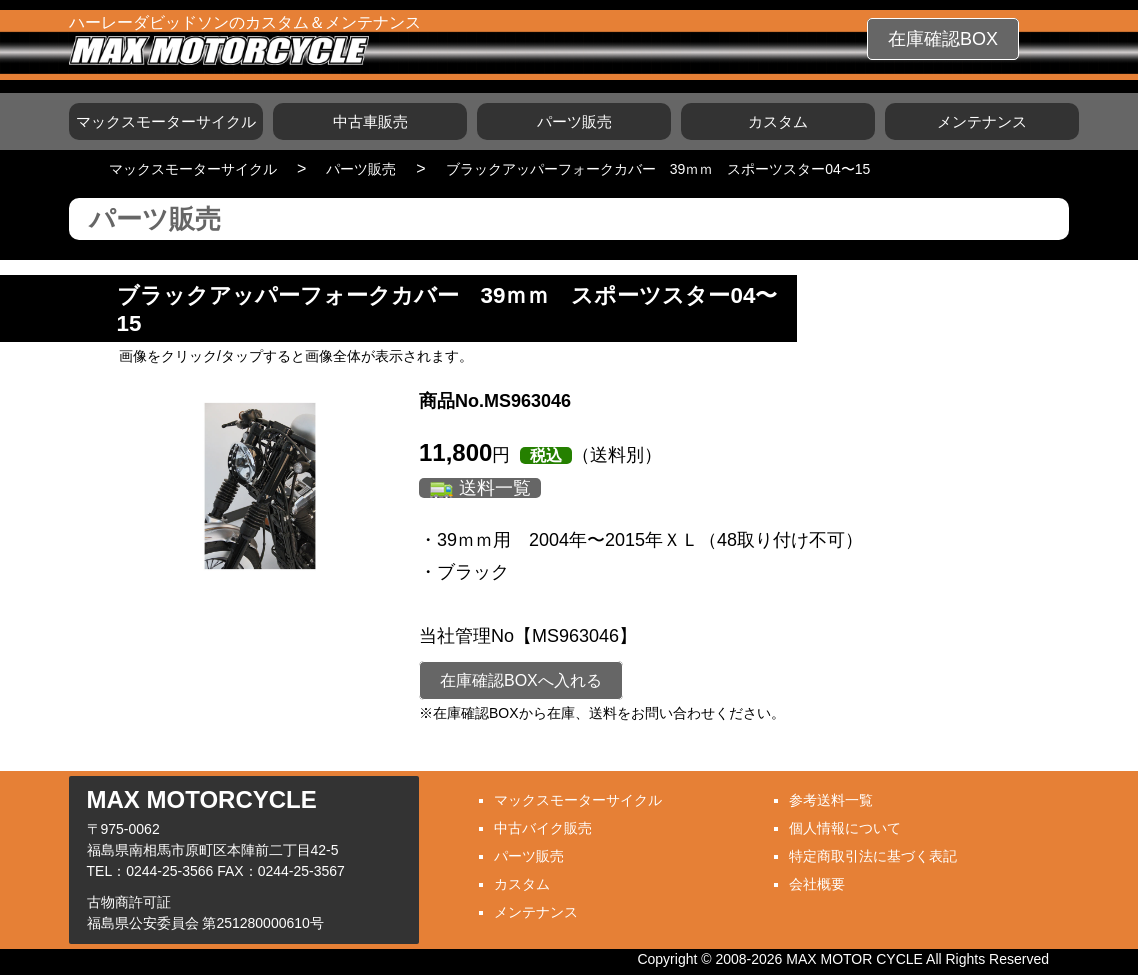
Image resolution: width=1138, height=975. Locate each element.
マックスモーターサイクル (166, 121)
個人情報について (845, 828)
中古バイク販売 (543, 828)
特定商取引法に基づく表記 (873, 856)
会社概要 (817, 884)
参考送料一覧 (831, 800)
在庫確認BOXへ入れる (521, 680)
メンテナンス (982, 121)
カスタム (778, 121)
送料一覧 (495, 488)
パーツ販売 (574, 121)
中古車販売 (370, 121)
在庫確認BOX (943, 39)
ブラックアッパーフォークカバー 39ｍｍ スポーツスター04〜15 (658, 169)
